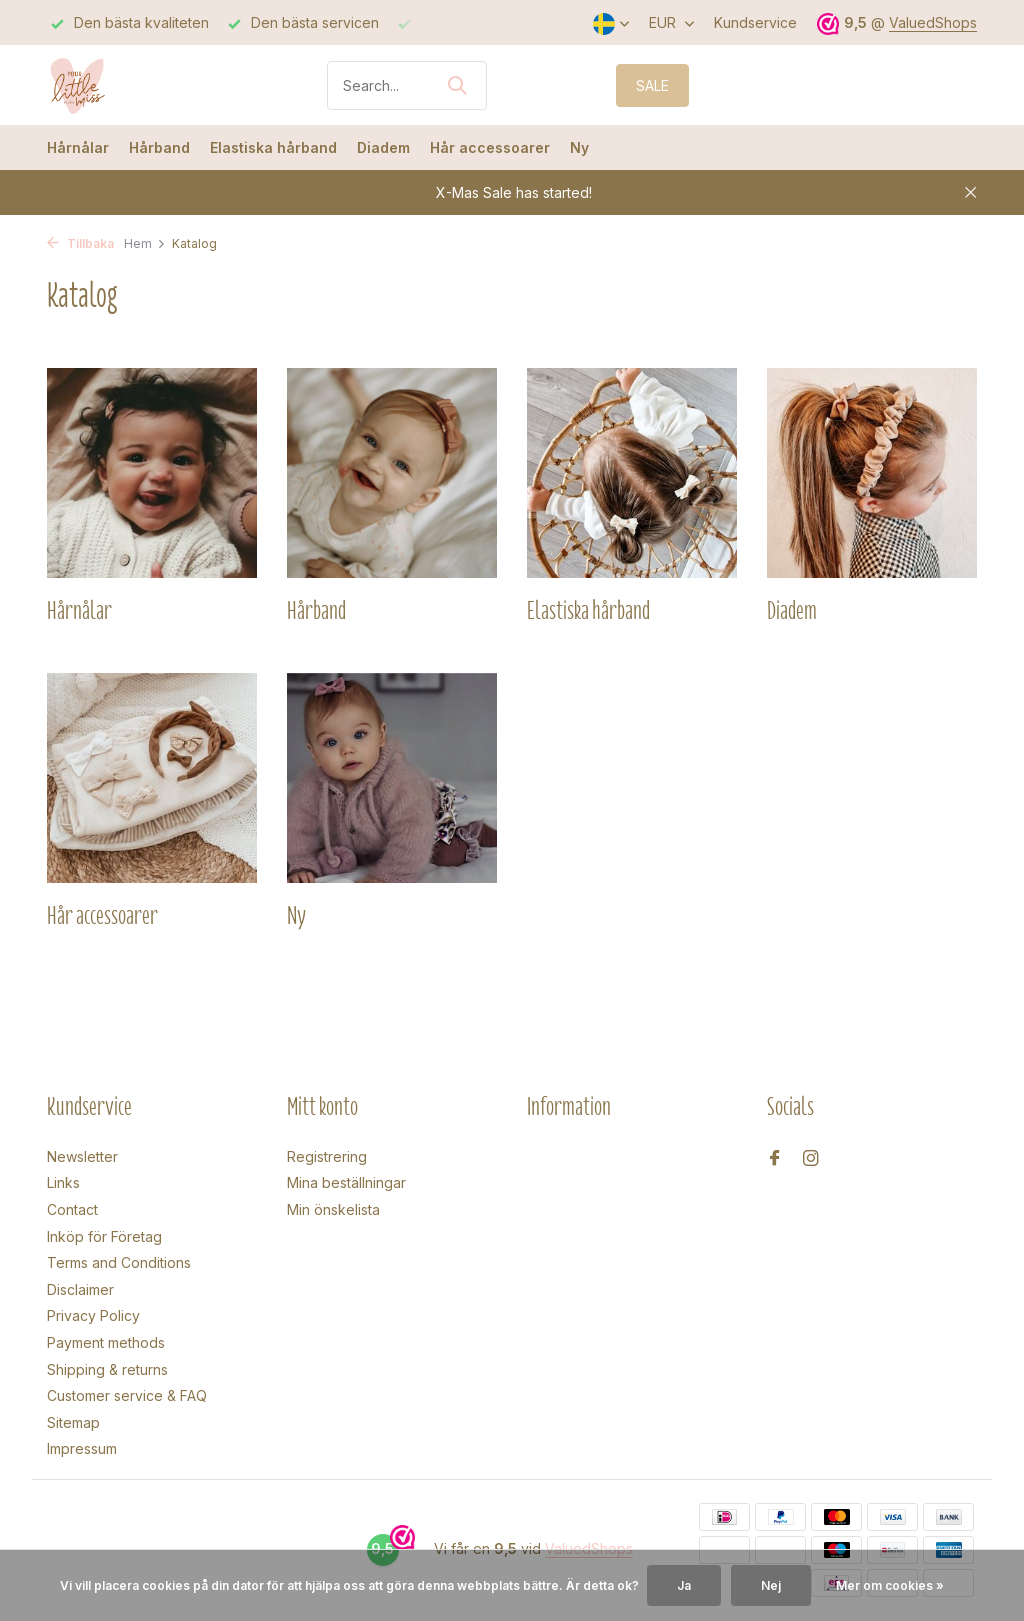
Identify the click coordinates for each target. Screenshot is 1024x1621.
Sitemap (73, 1422)
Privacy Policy (93, 1315)
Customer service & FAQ (127, 1395)
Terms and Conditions (119, 1262)
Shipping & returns (107, 1369)
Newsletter (82, 1156)
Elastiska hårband (273, 147)
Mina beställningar (346, 1182)
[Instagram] (811, 1159)
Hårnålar (78, 147)
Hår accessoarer (490, 147)
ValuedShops (933, 22)
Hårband (159, 147)
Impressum (82, 1448)
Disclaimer (80, 1289)
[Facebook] (775, 1159)
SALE (652, 85)
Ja (684, 1585)
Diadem (383, 147)
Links (63, 1182)
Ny (579, 147)
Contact (72, 1209)
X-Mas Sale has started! (514, 192)
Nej (771, 1585)
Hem (145, 243)
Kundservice (755, 22)
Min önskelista (333, 1209)
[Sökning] (407, 85)
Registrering (327, 1156)
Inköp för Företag (104, 1236)
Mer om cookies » (890, 1585)
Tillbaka (80, 243)
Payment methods (106, 1342)
